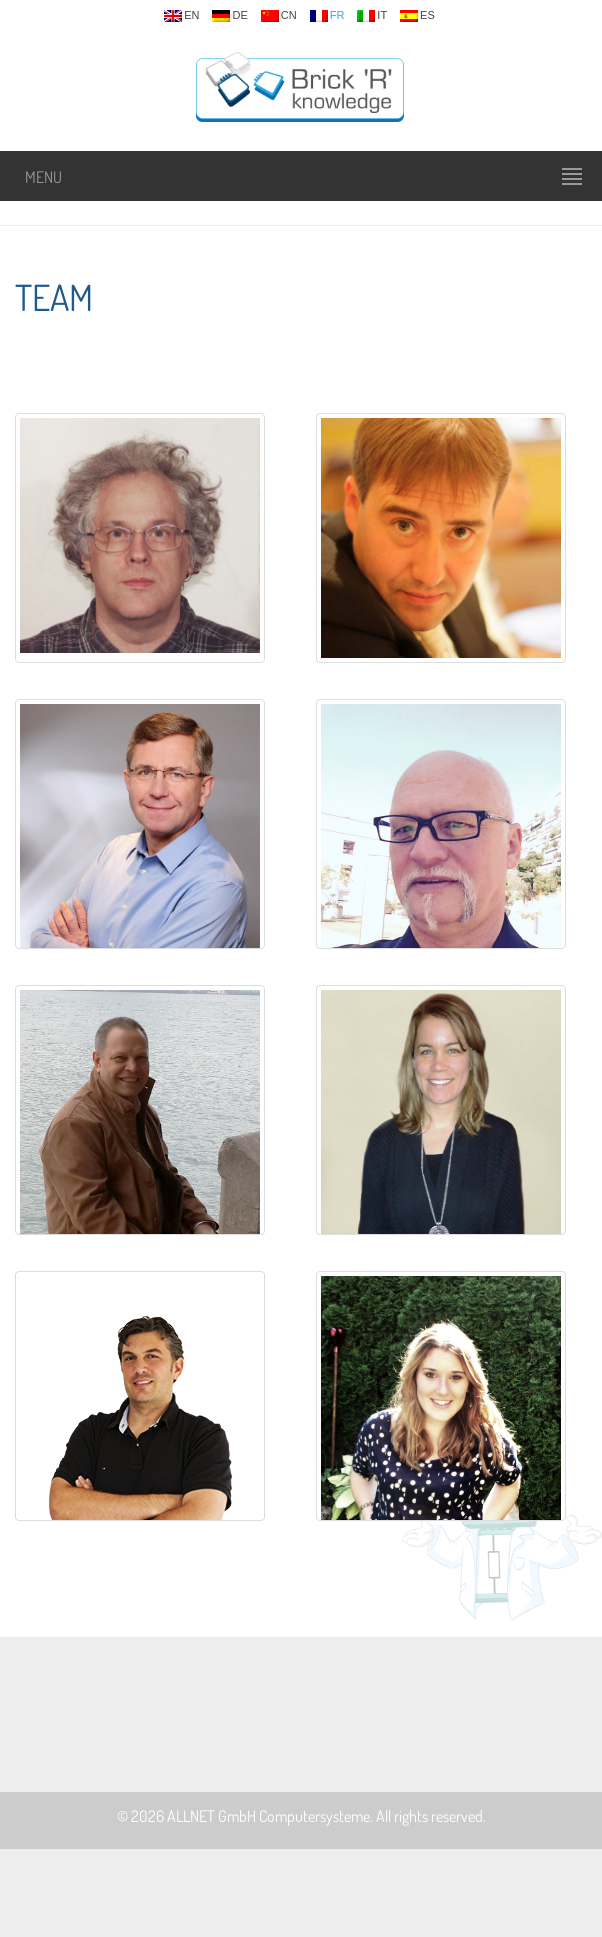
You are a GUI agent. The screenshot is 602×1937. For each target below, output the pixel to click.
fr (327, 16)
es (417, 16)
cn (279, 16)
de (229, 16)
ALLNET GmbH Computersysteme (268, 1816)
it (372, 16)
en (181, 16)
